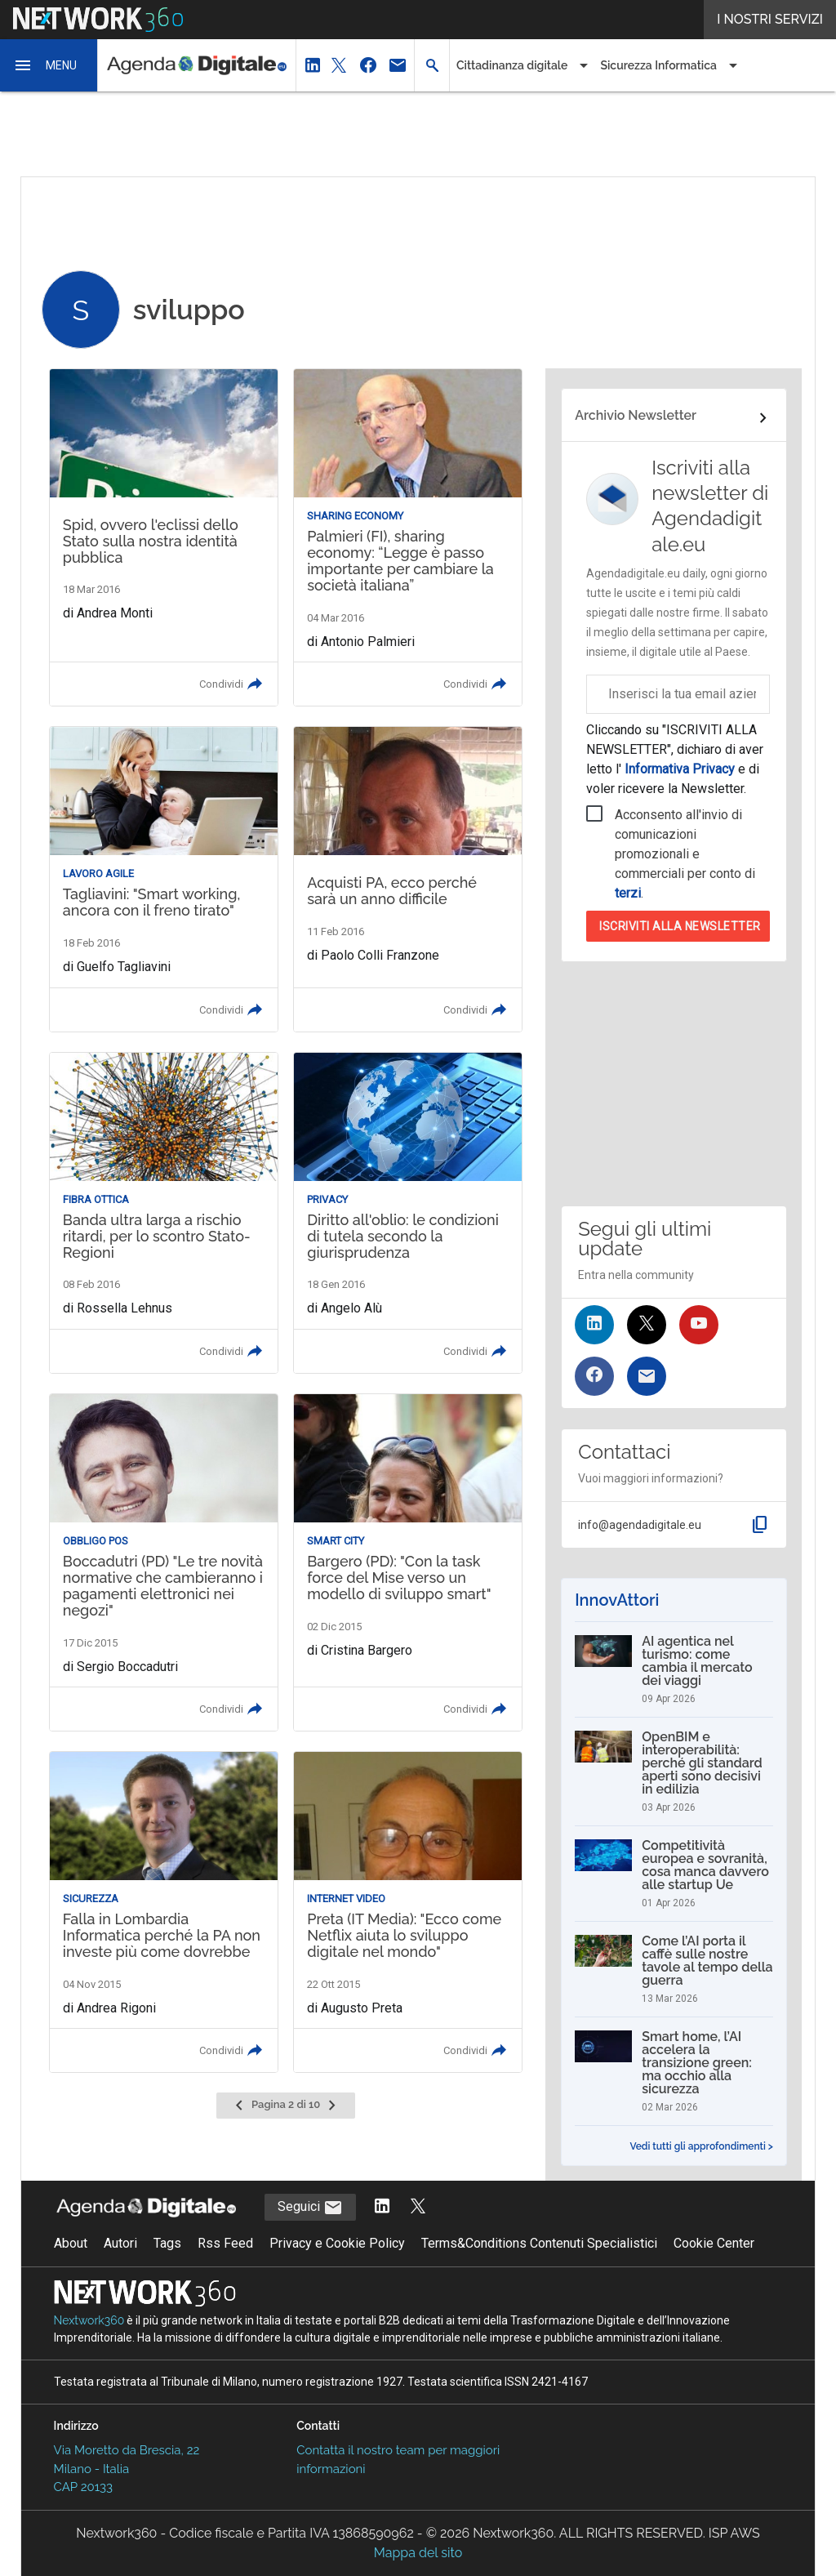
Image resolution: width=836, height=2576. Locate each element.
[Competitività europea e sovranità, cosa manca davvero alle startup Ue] (674, 1873)
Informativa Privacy (679, 769)
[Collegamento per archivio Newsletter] (674, 418)
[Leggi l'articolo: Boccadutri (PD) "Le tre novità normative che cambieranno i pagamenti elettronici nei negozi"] (164, 1562)
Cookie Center (714, 2243)
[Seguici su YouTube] (698, 1324)
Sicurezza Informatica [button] (658, 65)
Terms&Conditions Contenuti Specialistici (539, 2243)
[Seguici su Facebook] (594, 1376)
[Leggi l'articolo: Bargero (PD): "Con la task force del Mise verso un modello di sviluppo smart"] (408, 1562)
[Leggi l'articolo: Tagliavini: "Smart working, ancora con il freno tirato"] (164, 879)
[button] (49, 65)
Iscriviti (680, 926)
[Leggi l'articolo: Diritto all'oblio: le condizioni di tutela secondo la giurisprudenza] (408, 1213)
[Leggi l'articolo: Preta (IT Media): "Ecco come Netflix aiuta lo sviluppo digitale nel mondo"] (408, 1912)
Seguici (310, 2207)
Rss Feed (225, 2243)
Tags (167, 2243)
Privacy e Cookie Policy (337, 2243)
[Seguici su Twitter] (646, 1324)
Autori (120, 2243)
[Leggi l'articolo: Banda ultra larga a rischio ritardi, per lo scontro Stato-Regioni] (164, 1213)
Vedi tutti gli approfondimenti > (701, 2146)
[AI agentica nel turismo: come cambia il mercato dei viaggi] (674, 1669)
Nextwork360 (89, 2320)
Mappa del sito (418, 2552)
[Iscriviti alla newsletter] (646, 1376)
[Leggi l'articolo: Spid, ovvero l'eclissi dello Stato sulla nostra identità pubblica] (164, 537)
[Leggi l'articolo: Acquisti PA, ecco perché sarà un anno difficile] (408, 879)
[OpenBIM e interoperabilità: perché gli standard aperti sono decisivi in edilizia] (674, 1771)
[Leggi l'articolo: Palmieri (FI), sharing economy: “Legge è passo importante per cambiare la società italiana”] (408, 537)
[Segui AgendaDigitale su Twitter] (418, 2207)
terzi (628, 893)
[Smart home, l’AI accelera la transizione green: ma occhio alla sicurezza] (674, 2071)
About (70, 2243)
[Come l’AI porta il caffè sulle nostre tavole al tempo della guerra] (674, 1969)
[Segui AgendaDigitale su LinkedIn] (382, 2207)
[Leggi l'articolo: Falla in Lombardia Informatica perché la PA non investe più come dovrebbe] (164, 1912)
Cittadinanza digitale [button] (511, 65)
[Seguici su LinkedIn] (594, 1324)
